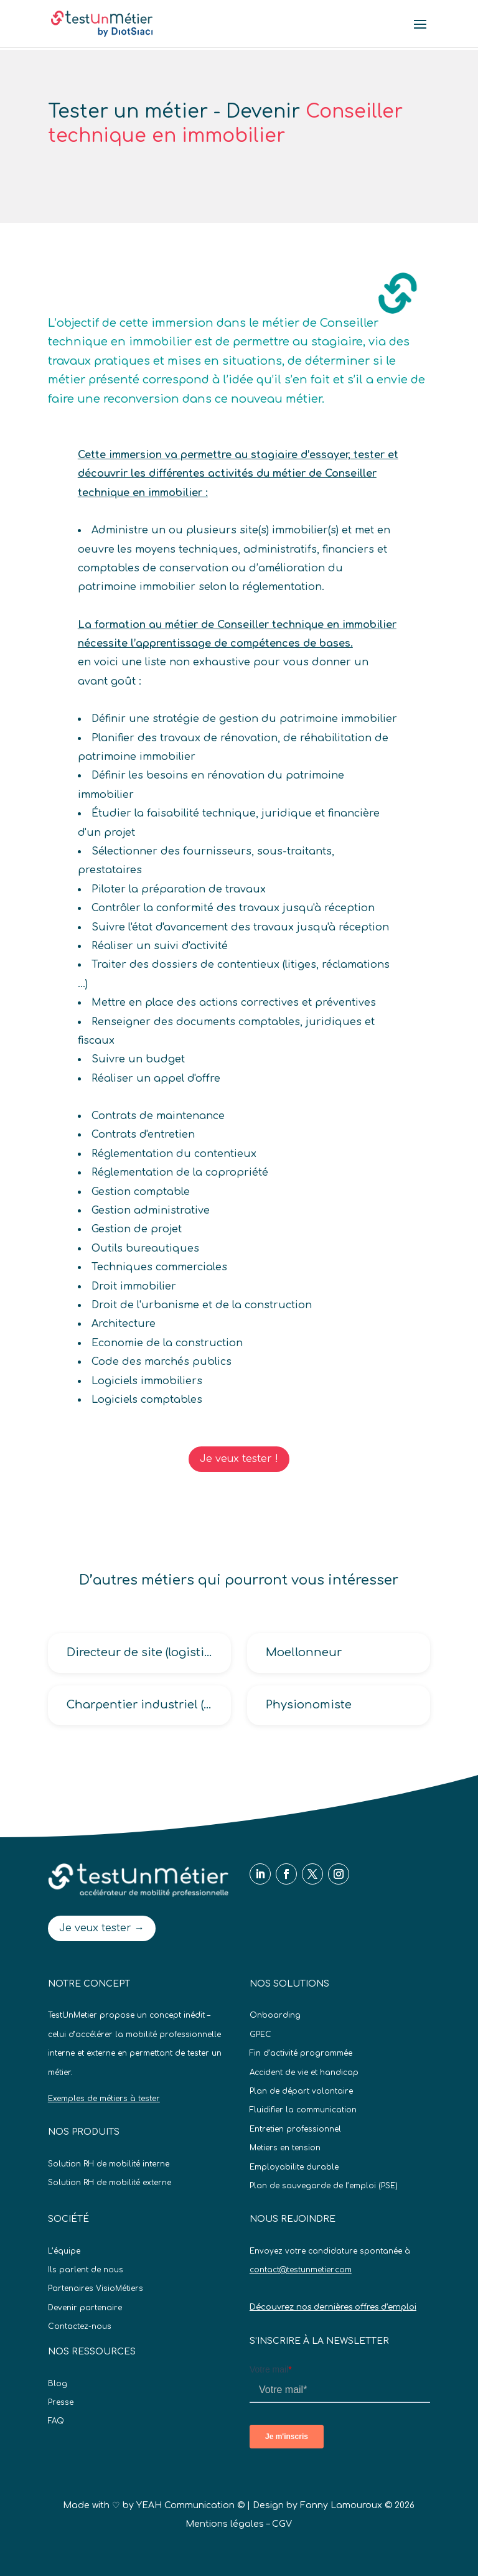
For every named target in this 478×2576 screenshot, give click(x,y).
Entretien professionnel (295, 2129)
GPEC (260, 2034)
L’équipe (64, 2251)
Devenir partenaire (85, 2307)
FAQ (56, 2421)
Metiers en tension (285, 2147)
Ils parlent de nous (85, 2269)
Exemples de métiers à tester (104, 2098)
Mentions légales (224, 2524)
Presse (60, 2402)
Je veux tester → (101, 1928)
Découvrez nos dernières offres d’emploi (333, 2307)
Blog (57, 2383)
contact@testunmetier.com (301, 2269)
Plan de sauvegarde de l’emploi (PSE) (324, 2185)
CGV (282, 2524)
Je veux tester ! (239, 1458)
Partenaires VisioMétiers (95, 2288)
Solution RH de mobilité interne (108, 2164)
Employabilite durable (294, 2167)
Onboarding (275, 2015)
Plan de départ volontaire (301, 2091)
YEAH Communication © (190, 2505)
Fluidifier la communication (303, 2109)
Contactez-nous (79, 2326)
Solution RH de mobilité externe (109, 2182)
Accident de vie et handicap (304, 2072)
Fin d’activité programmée (301, 2053)
